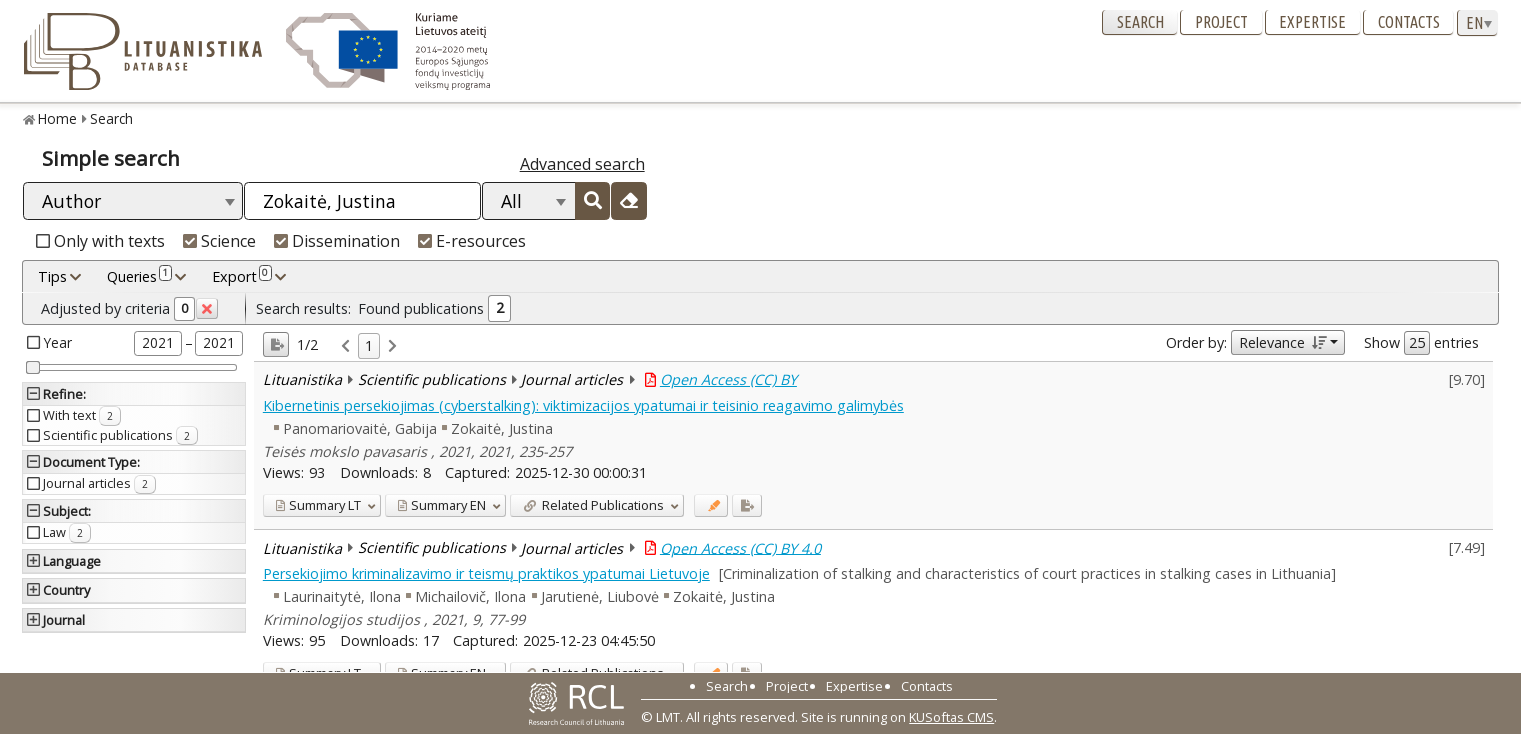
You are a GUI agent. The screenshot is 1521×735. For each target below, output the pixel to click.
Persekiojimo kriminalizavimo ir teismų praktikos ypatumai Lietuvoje (486, 573)
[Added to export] (746, 505)
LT (318, 505)
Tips (52, 276)
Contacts (1409, 22)
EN (441, 505)
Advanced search (582, 164)
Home (57, 118)
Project (1221, 22)
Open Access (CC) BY (728, 379)
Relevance (1282, 342)
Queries (139, 276)
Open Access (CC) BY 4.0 (740, 547)
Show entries (1421, 343)
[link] (345, 346)
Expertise (1312, 22)
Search (1140, 22)
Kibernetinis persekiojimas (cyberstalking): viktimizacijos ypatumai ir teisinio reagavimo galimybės (583, 405)
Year (58, 342)
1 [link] (369, 345)
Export (242, 276)
